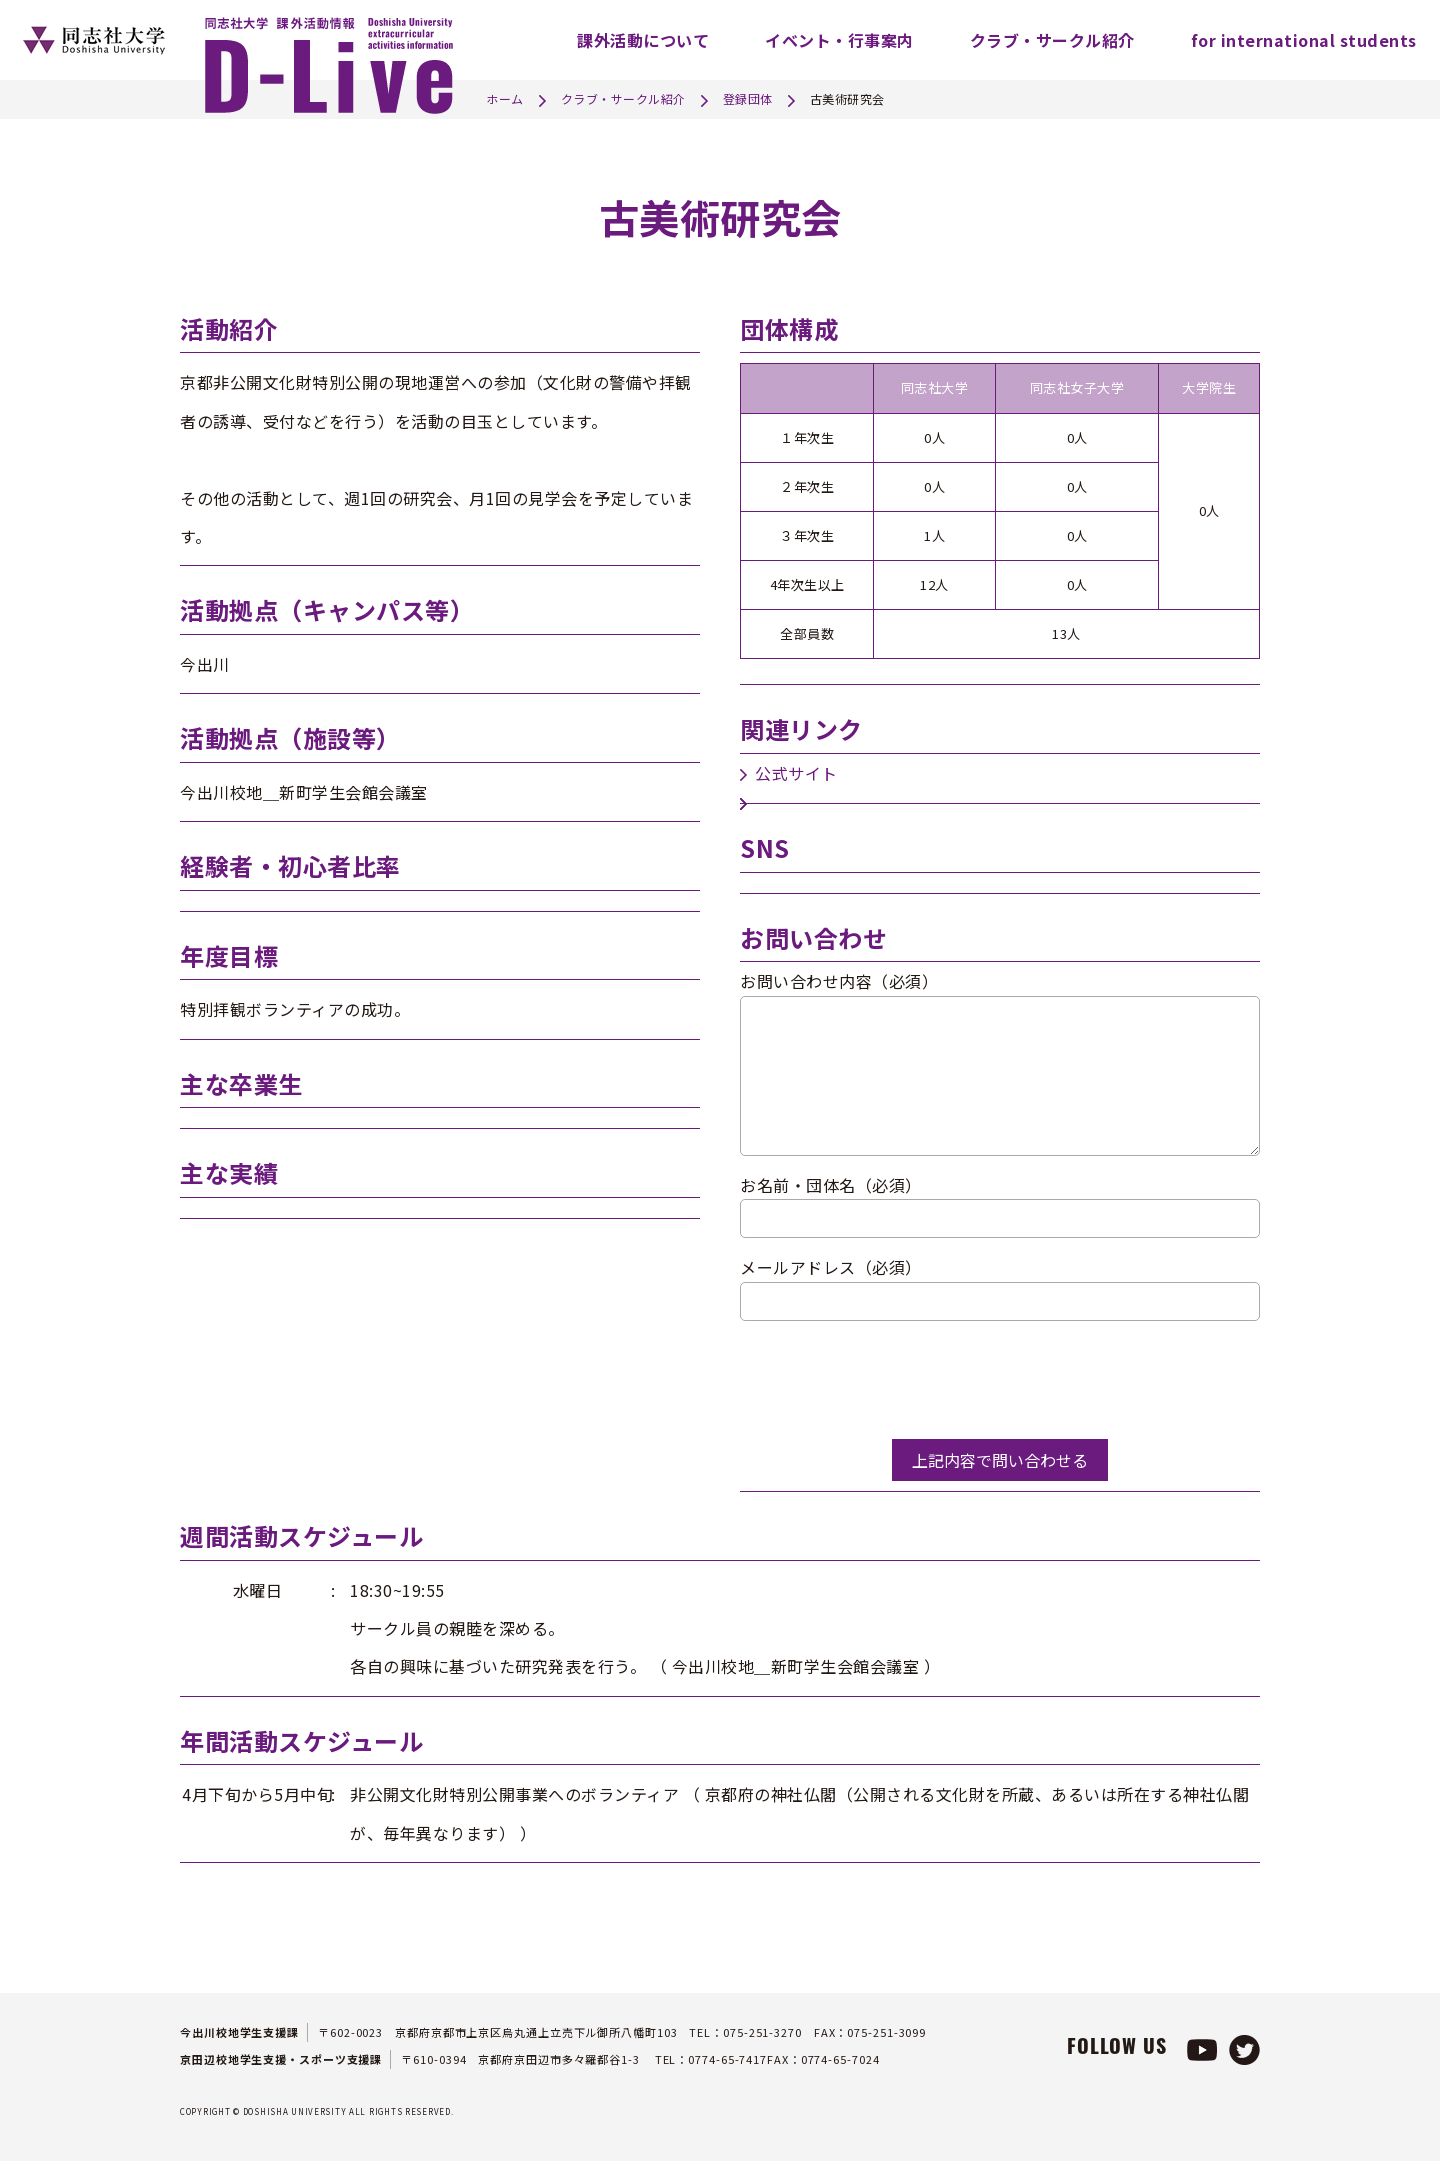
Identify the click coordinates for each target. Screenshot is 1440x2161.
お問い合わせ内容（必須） (839, 981)
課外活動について (643, 40)
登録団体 (748, 98)
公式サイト (796, 773)
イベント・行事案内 (839, 40)
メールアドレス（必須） (831, 1267)
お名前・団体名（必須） (831, 1185)
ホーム (505, 98)
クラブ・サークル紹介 (1052, 40)
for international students (1304, 40)
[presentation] (892, 1380)
